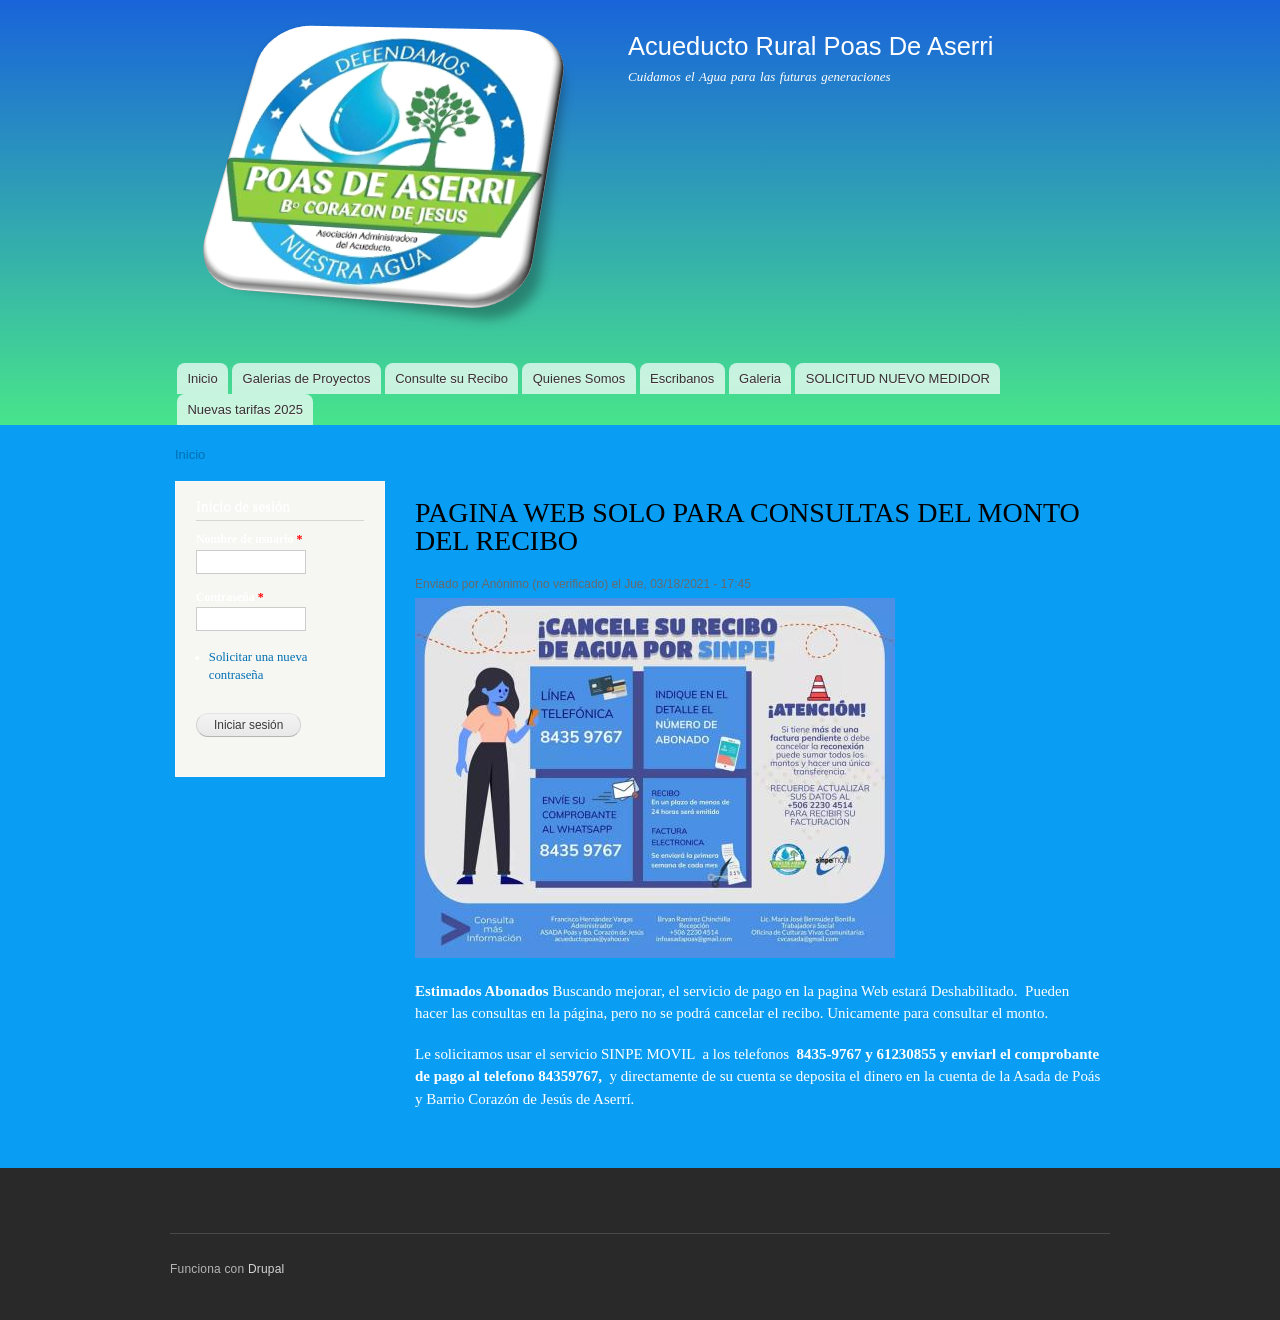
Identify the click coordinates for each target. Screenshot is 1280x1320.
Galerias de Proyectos (307, 378)
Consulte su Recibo (451, 378)
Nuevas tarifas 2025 (245, 409)
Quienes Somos (579, 378)
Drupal (266, 1269)
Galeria (760, 378)
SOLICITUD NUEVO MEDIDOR (898, 378)
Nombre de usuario (249, 539)
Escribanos (682, 378)
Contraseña (230, 597)
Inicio (202, 378)
